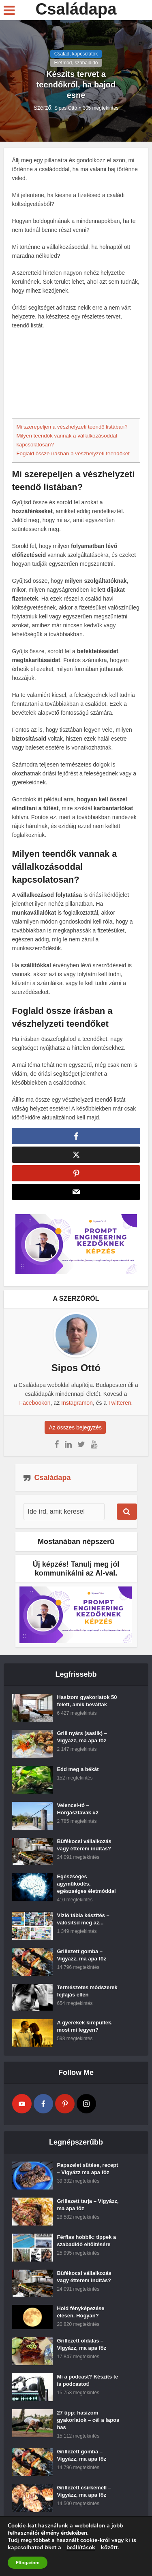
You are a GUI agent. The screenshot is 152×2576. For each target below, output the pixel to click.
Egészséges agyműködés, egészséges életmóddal (86, 1888)
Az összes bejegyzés (76, 1432)
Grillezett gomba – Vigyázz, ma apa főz (81, 1960)
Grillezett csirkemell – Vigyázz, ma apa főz (84, 2496)
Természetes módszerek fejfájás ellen (87, 1996)
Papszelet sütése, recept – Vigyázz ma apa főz (87, 2174)
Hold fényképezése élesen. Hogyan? (80, 2316)
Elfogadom (27, 2562)
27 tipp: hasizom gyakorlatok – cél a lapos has (88, 2425)
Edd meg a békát (77, 1774)
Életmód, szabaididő (76, 63)
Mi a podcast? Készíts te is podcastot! (87, 2385)
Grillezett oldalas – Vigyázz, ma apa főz (81, 2349)
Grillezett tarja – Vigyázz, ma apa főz (87, 2210)
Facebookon (35, 1407)
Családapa (75, 9)
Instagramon (77, 1407)
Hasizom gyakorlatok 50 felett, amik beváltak (87, 1705)
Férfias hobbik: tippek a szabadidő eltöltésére (86, 2246)
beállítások (80, 2547)
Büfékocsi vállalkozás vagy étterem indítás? (84, 1849)
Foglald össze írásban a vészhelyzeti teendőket (72, 453)
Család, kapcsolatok (76, 54)
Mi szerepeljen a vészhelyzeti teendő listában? (71, 427)
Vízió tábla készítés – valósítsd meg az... (83, 1923)
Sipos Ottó (65, 108)
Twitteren (119, 1407)
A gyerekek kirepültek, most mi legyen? (85, 2031)
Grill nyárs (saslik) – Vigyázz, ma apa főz (82, 1741)
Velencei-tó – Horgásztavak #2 (77, 1813)
